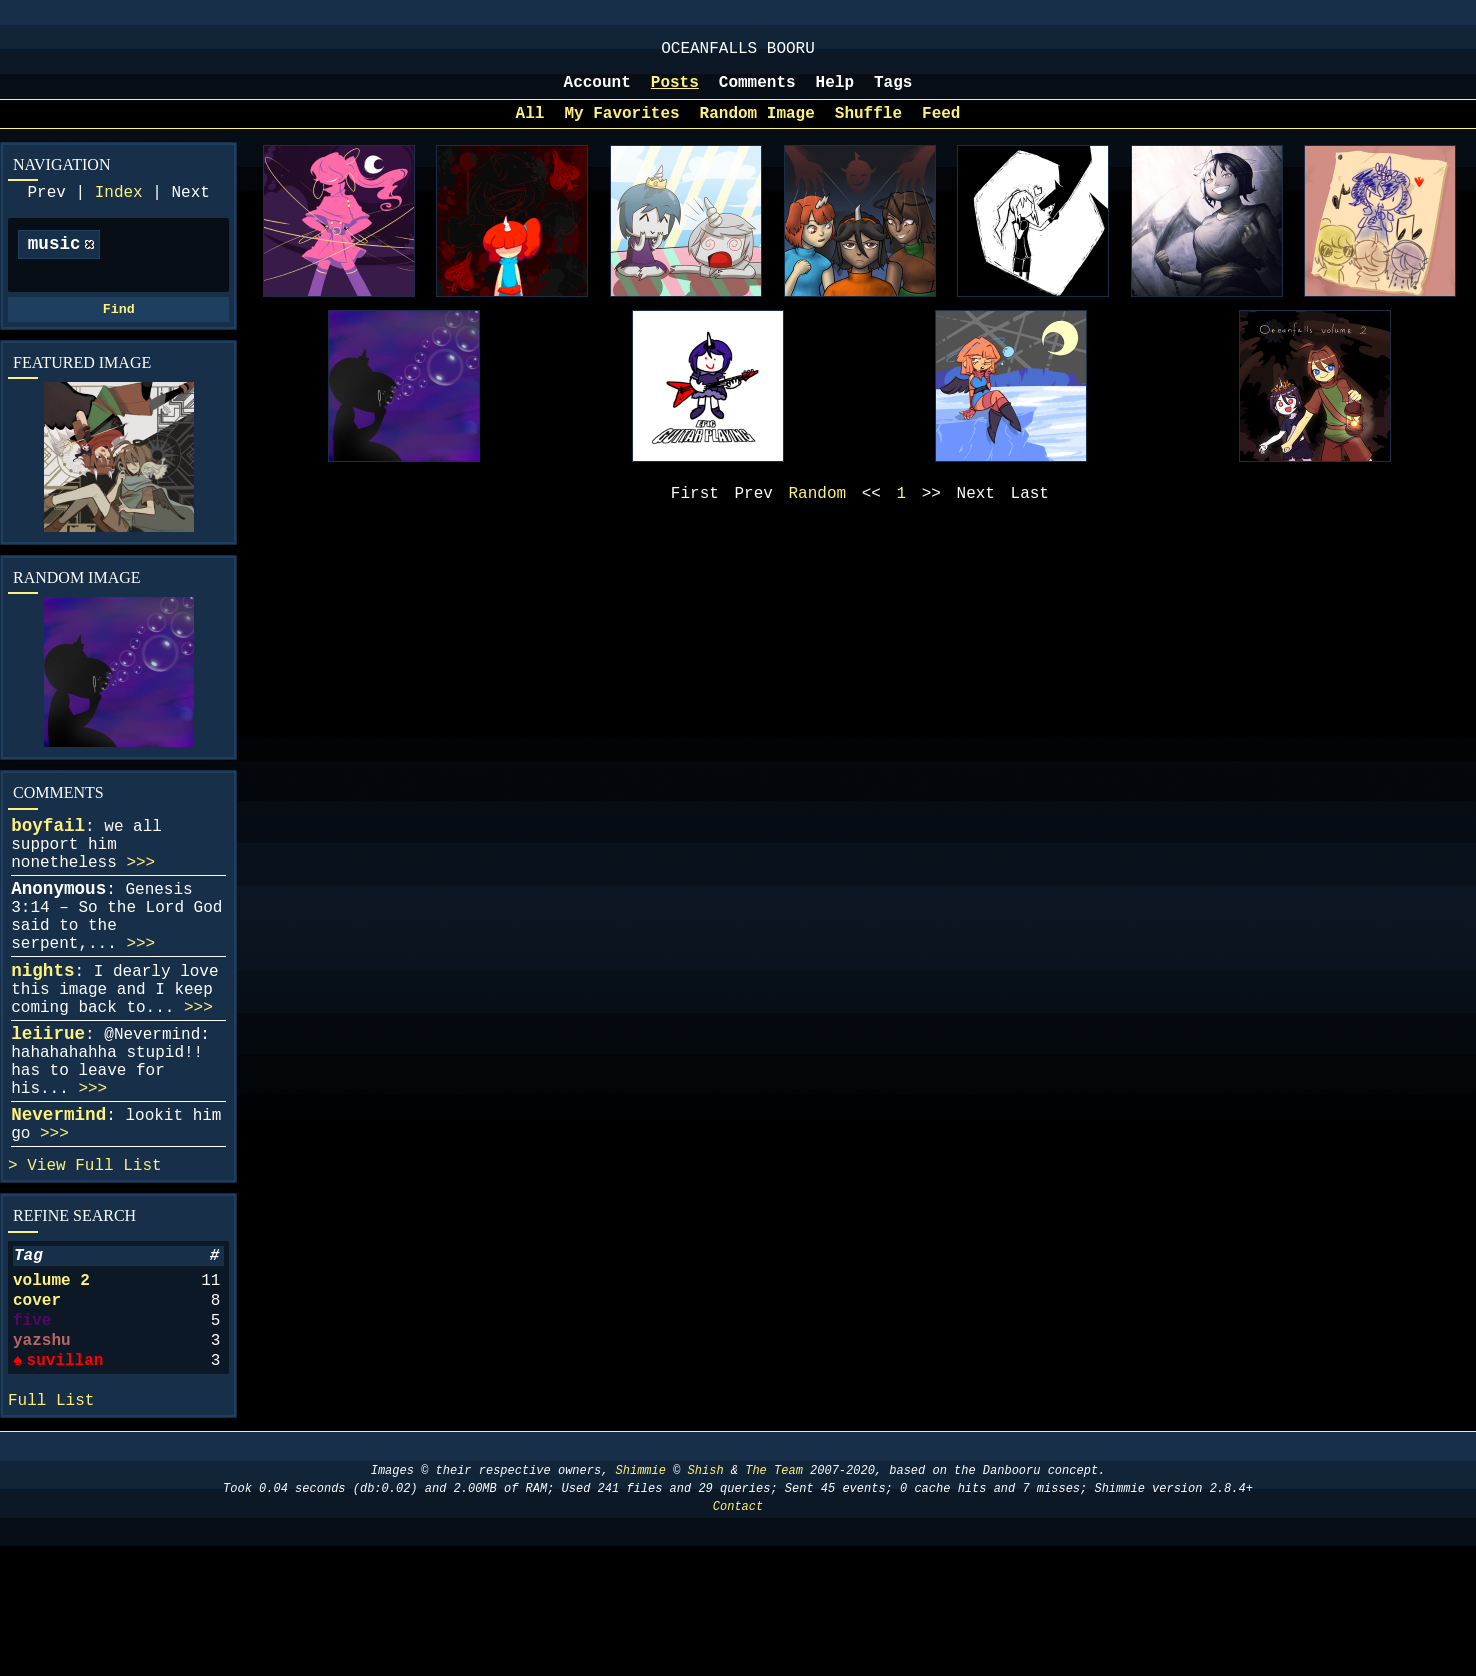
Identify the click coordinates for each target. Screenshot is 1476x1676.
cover (37, 1409)
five (32, 1433)
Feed (941, 128)
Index (119, 211)
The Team (774, 1600)
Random (818, 512)
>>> (140, 903)
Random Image (757, 128)
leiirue (48, 1106)
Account (597, 93)
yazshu (42, 1457)
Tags (893, 93)
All (530, 128)
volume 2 (51, 1385)
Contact (738, 1636)
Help (835, 93)
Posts (675, 93)
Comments (757, 93)
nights (42, 1031)
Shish (706, 1600)
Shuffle (868, 128)
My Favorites (621, 128)
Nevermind (58, 1203)
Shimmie (641, 1600)
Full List (118, 1262)
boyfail (48, 858)
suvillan (64, 1481)
